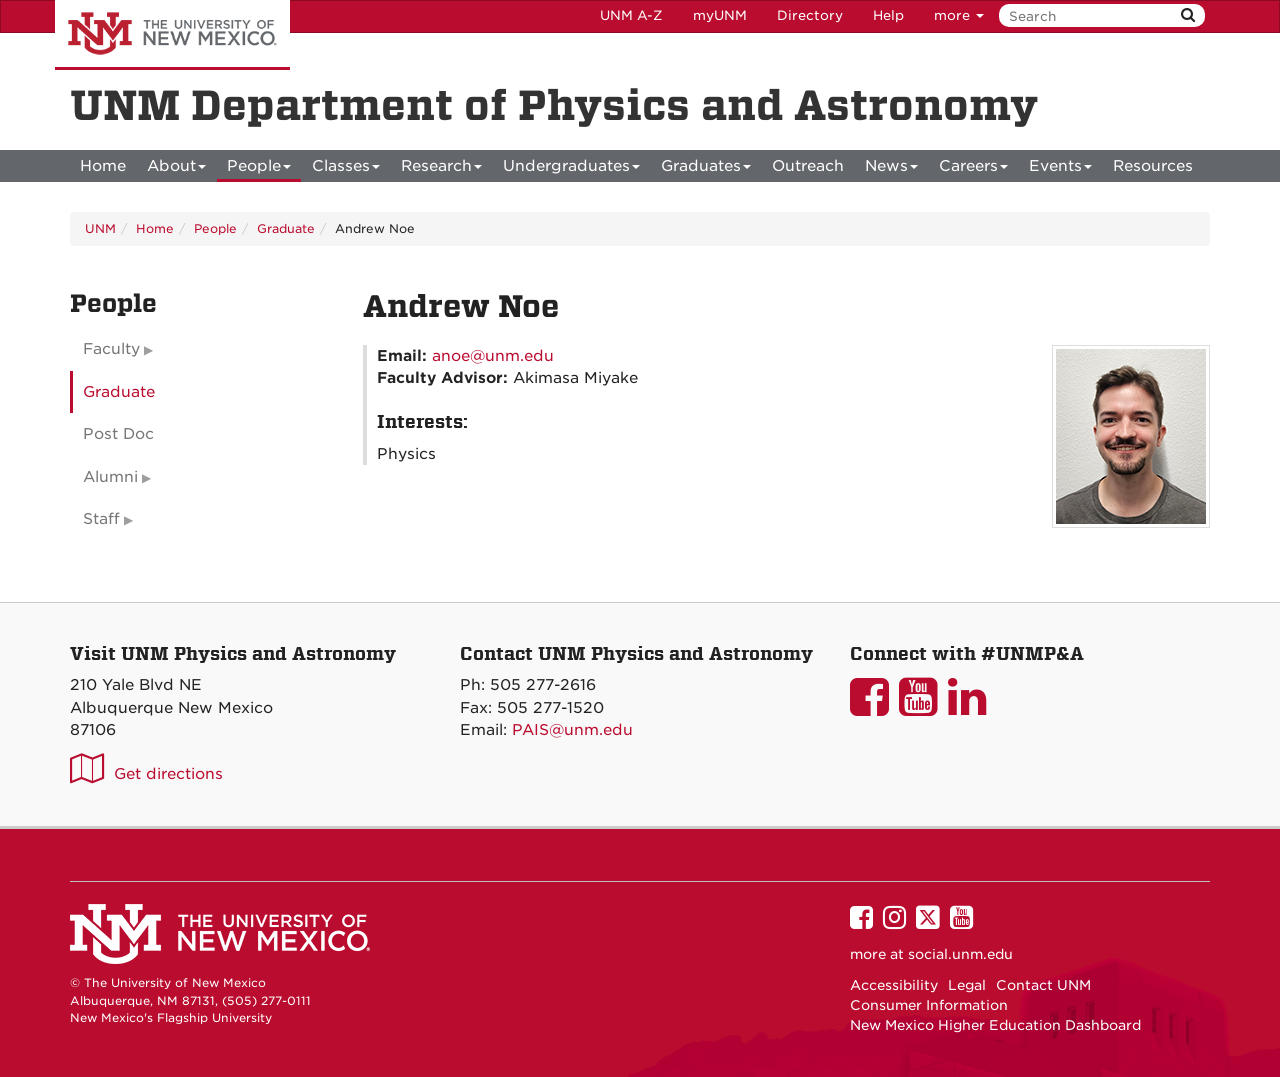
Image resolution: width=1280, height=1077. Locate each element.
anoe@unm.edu (493, 356)
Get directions (168, 774)
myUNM (720, 15)
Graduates (706, 169)
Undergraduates (571, 169)
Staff (101, 519)
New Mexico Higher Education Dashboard (995, 1025)
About (176, 169)
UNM (100, 228)
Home (103, 166)
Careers (973, 169)
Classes (346, 169)
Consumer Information (929, 1005)
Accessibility (894, 985)
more (959, 15)
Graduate (286, 228)
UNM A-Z (631, 15)
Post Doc (118, 434)
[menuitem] (103, 166)
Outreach (808, 166)
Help (888, 15)
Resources (1153, 166)
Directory (810, 15)
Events (1060, 169)
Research (441, 169)
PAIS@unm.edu (572, 730)
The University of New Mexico (172, 35)
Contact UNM (1043, 985)
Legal (967, 985)
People (259, 169)
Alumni (110, 477)
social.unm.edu (960, 954)
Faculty (111, 349)
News (891, 169)
